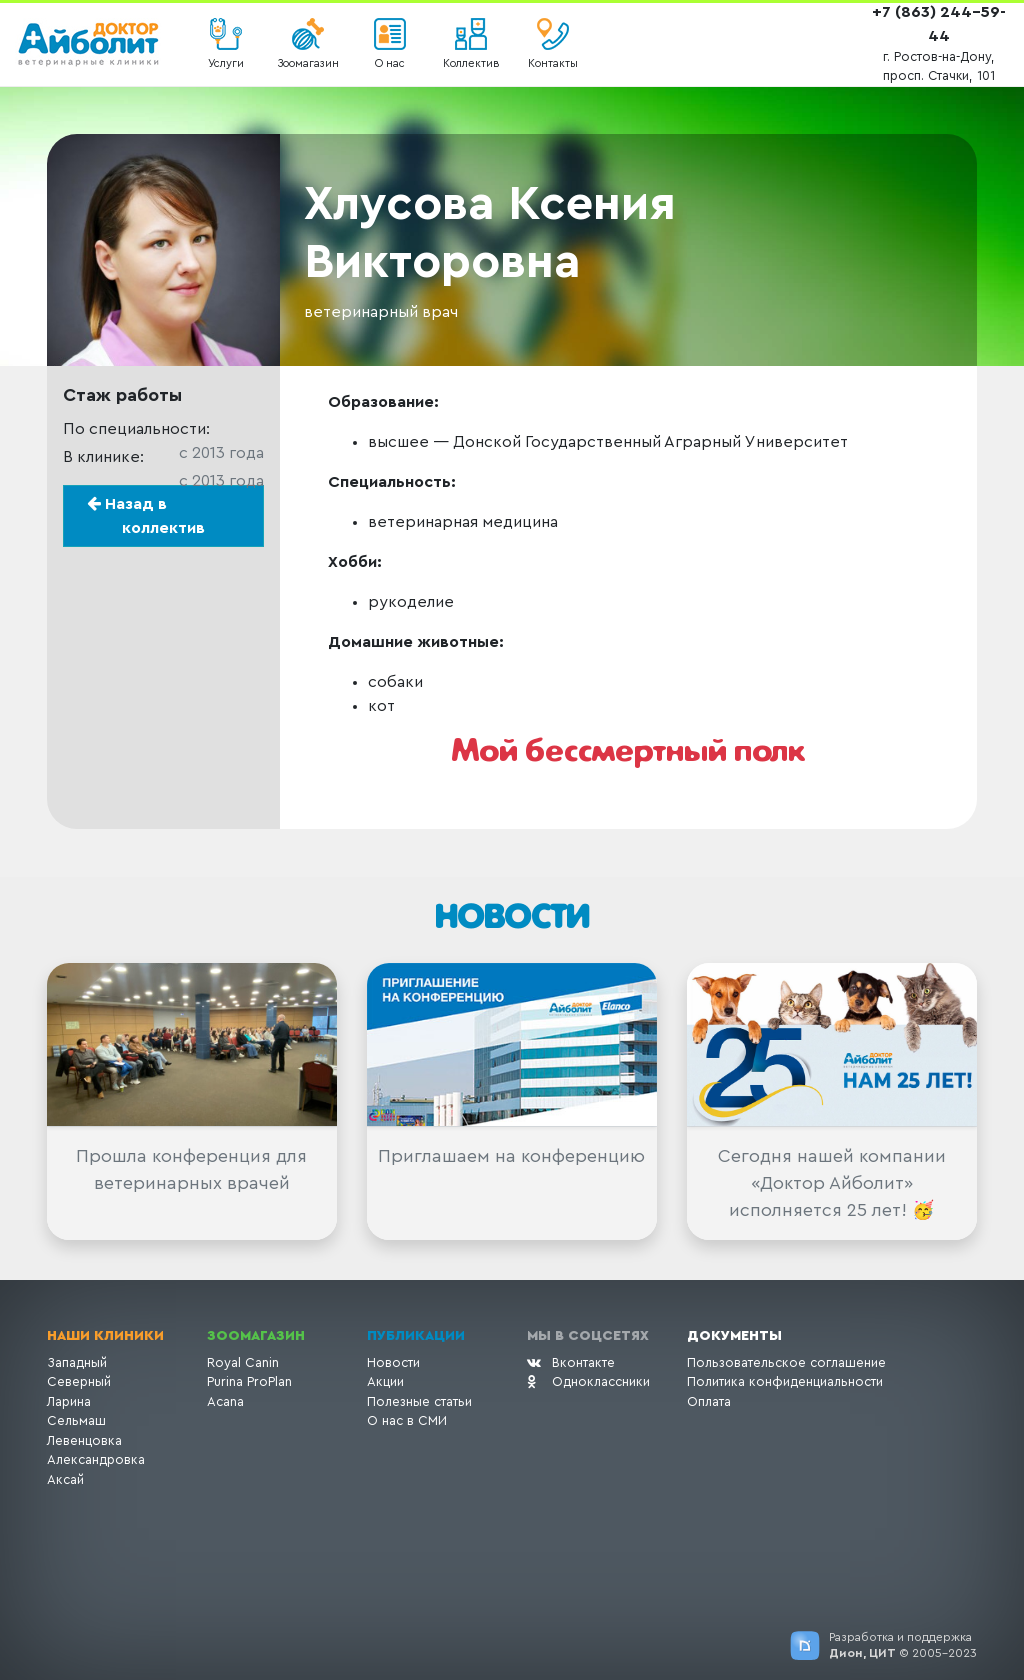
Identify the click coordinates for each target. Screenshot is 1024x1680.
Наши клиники (105, 1336)
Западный (77, 1362)
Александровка (96, 1459)
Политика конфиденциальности (785, 1381)
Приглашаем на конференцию (511, 1156)
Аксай (65, 1479)
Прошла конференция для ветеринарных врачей (191, 1169)
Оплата (709, 1401)
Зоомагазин (308, 63)
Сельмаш (76, 1420)
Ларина (69, 1401)
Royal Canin (243, 1362)
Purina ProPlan (249, 1381)
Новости (393, 1362)
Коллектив (471, 63)
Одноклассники (588, 1381)
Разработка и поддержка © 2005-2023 (903, 1645)
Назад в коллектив (146, 515)
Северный (79, 1381)
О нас (390, 63)
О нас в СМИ (407, 1420)
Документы (734, 1336)
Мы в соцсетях (588, 1336)
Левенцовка (84, 1440)
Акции (385, 1381)
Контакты (553, 63)
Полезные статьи (419, 1401)
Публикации (416, 1336)
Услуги (226, 63)
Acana (225, 1401)
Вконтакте (571, 1362)
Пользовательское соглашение (786, 1362)
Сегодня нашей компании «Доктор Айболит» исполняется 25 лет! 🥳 (832, 1183)
